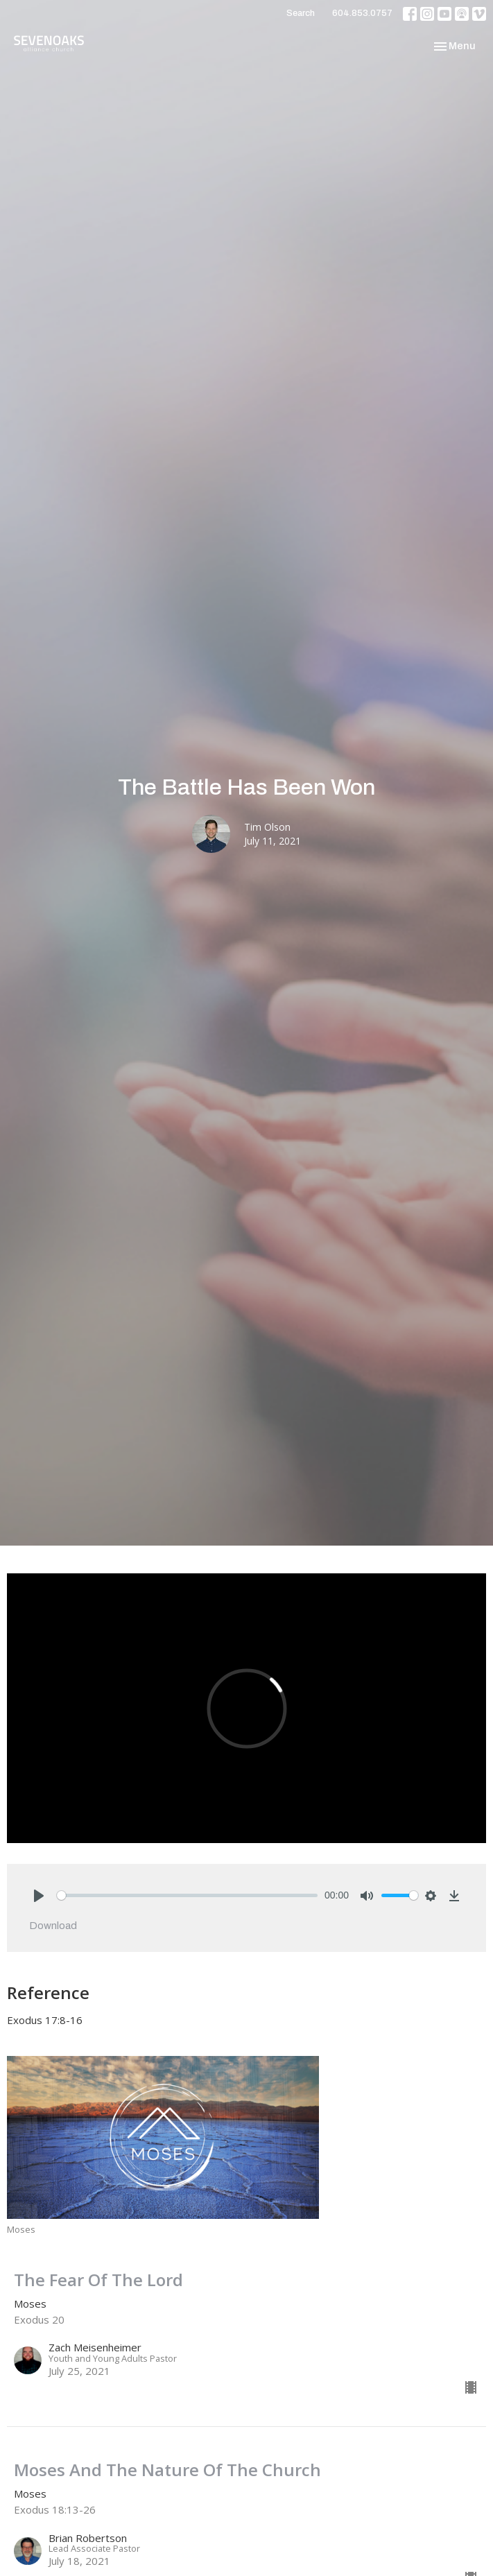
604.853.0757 (362, 13)
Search (300, 13)
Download (53, 1925)
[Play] (39, 1896)
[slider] (187, 1895)
